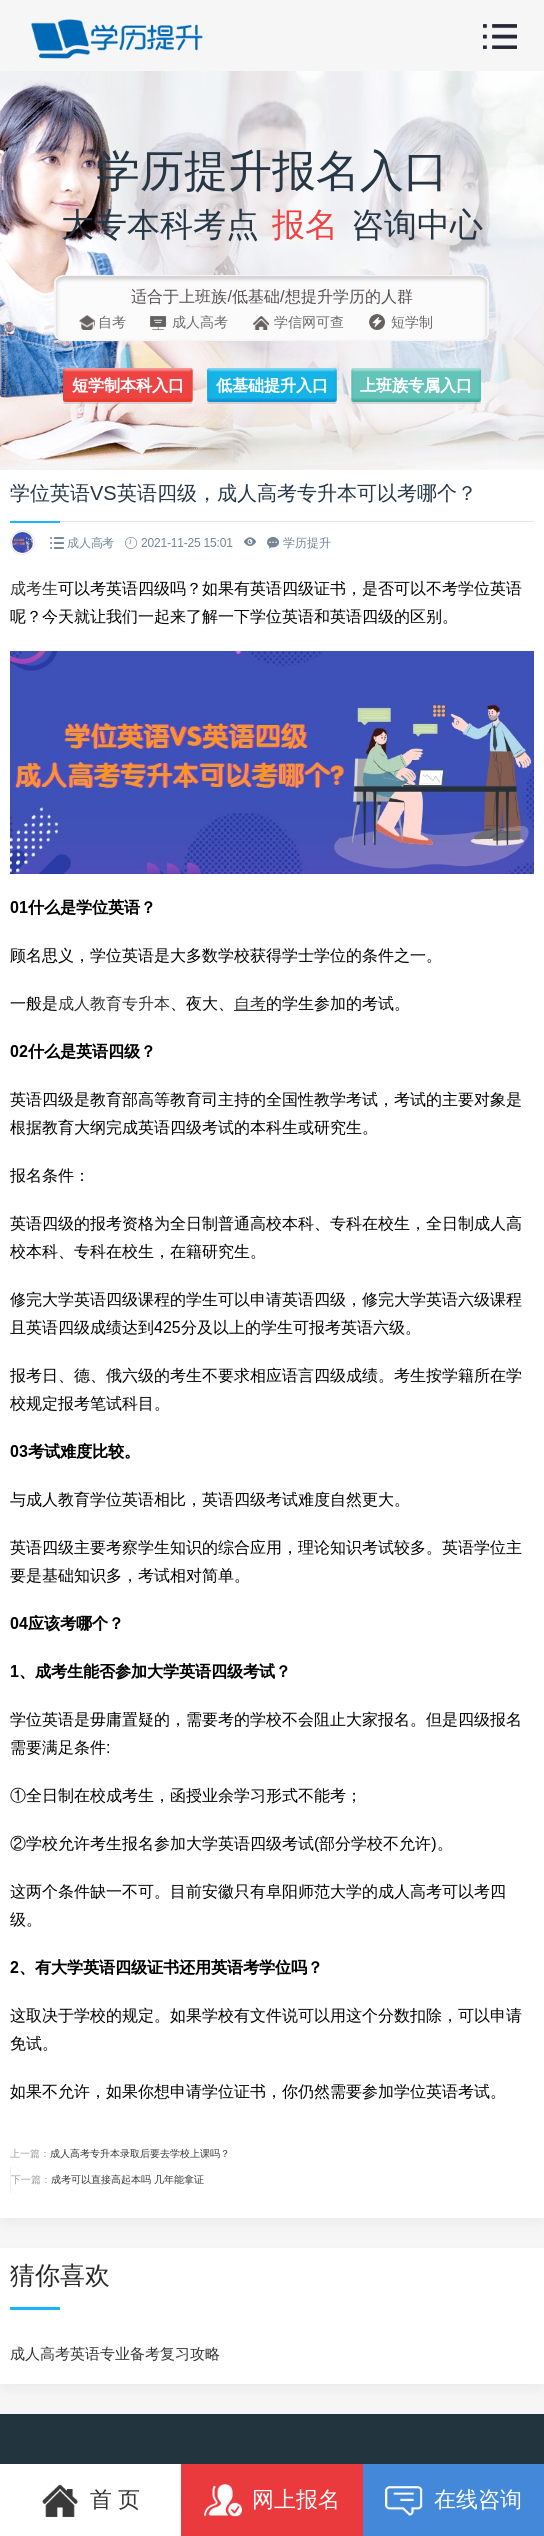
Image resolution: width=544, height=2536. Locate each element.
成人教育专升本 (114, 1003)
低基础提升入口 (272, 385)
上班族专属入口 (416, 385)
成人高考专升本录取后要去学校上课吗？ (140, 2153)
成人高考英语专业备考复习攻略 (115, 2353)
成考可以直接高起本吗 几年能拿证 (127, 2179)
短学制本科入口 (128, 385)
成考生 (34, 588)
